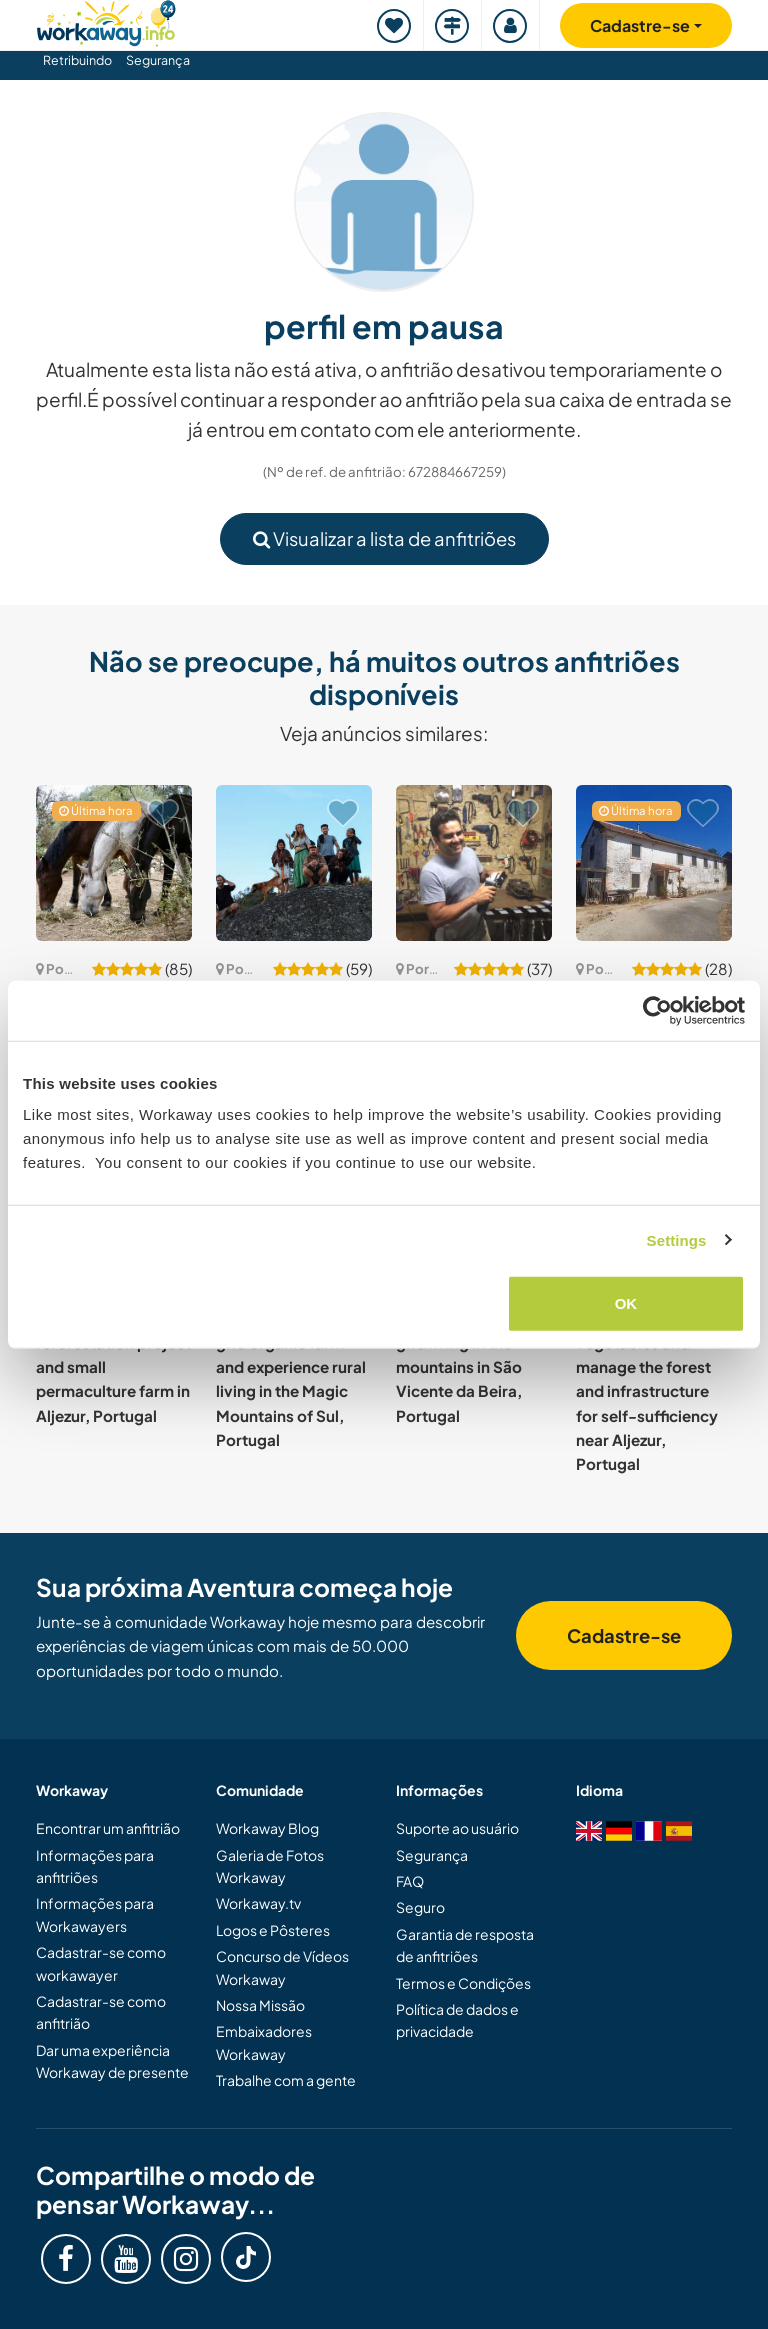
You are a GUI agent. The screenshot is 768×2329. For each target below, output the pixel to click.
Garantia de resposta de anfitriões (465, 1945)
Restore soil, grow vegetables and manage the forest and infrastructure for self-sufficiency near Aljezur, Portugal (647, 1390)
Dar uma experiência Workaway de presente (112, 2061)
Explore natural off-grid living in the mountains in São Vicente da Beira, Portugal (468, 1366)
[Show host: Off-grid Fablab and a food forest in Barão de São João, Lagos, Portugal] (474, 863)
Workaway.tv (258, 1903)
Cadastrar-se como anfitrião (101, 2012)
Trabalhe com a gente (286, 2080)
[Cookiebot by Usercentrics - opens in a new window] (657, 1010)
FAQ (410, 1881)
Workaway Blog (267, 1828)
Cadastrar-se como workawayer (101, 1963)
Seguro (420, 1907)
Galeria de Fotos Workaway (270, 1866)
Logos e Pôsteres (273, 1930)
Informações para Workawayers (95, 1914)
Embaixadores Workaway (264, 2042)
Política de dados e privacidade (457, 2020)
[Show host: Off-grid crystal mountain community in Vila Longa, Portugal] (294, 863)
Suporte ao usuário (457, 1828)
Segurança (158, 60)
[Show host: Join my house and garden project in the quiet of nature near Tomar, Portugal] (654, 863)
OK (626, 1303)
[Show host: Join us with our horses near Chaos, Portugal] (114, 863)
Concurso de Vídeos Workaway (282, 1967)
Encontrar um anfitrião (108, 1828)
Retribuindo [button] (77, 60)
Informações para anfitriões (95, 1866)
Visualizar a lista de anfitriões (384, 538)
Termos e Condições (463, 1983)
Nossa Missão (260, 2005)
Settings (677, 1239)
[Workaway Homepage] (106, 20)
